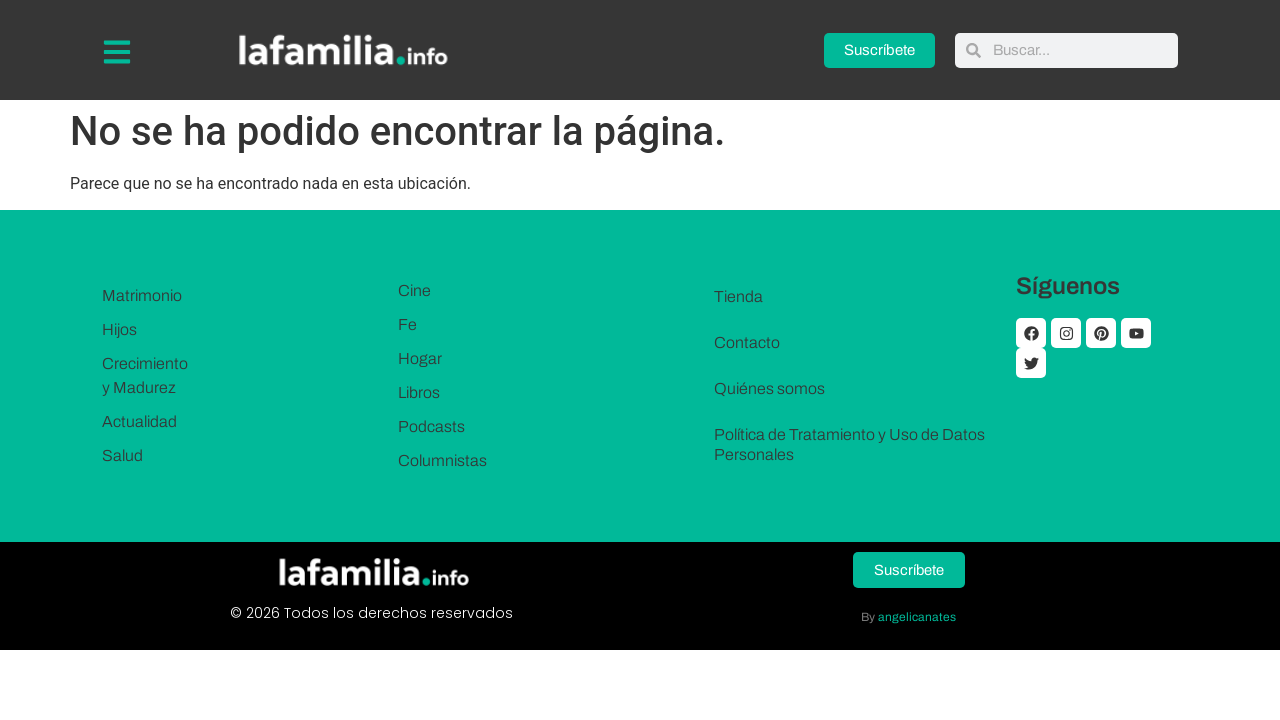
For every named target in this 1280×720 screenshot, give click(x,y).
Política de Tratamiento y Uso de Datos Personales (849, 444)
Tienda (738, 296)
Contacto (747, 342)
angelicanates (917, 616)
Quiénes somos (769, 388)
